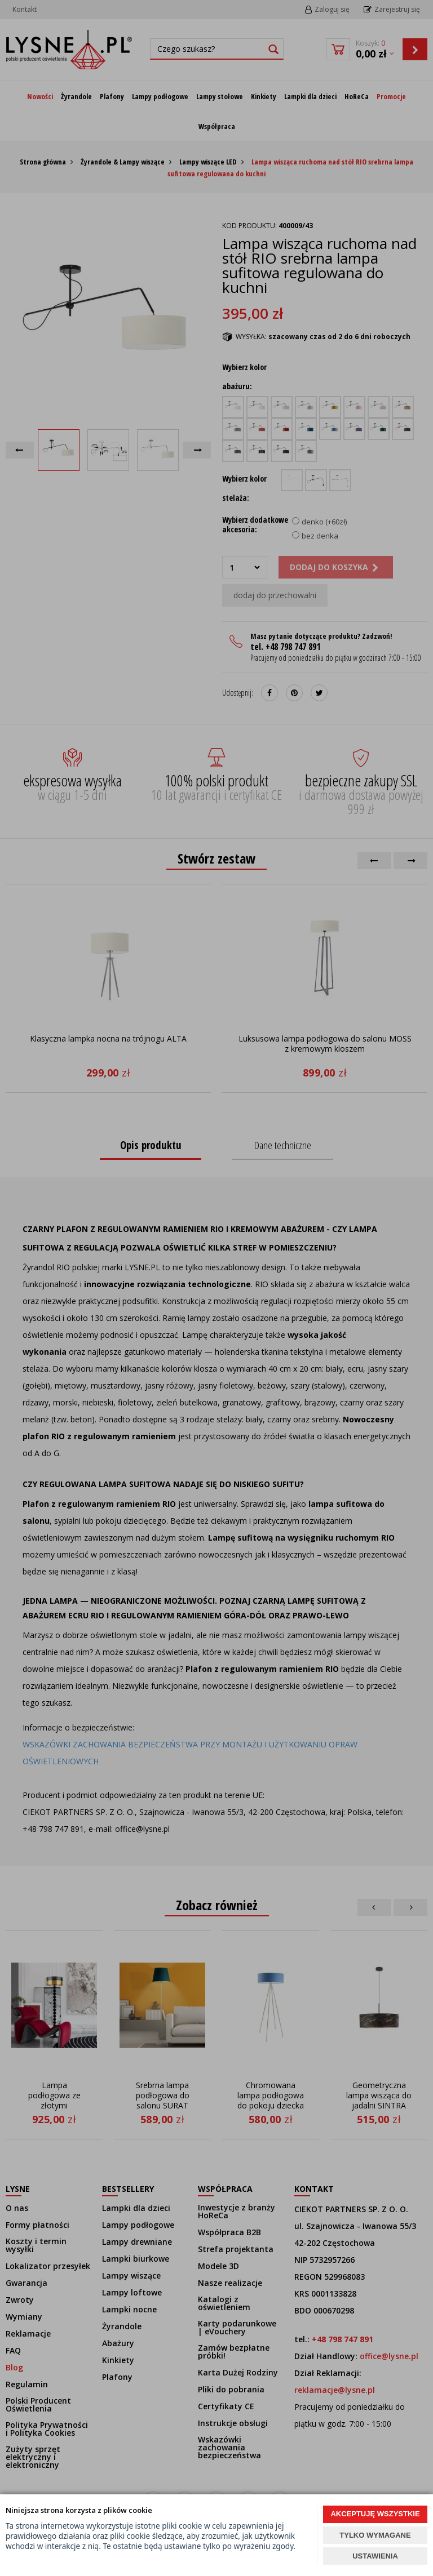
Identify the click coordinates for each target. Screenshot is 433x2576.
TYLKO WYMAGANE (374, 2535)
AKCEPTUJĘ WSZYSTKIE (374, 2514)
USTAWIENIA (375, 2556)
